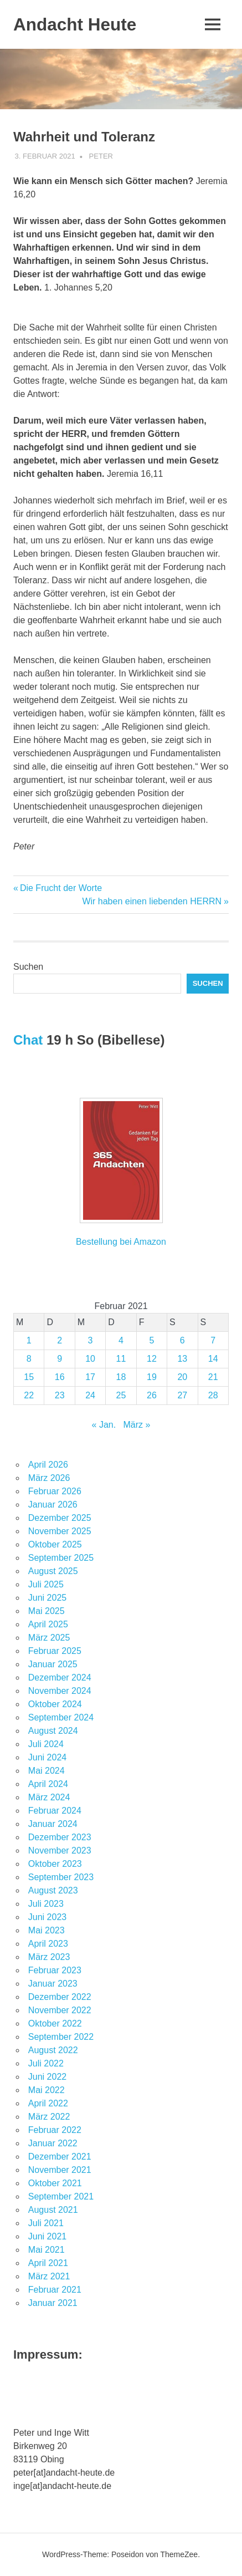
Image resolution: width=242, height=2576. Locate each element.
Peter (101, 156)
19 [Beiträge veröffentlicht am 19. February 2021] (152, 1377)
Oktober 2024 (55, 1704)
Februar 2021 (54, 2289)
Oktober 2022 (55, 2023)
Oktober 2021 (55, 2183)
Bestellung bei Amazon (121, 1241)
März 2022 (49, 2116)
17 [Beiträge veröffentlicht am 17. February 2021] (90, 1377)
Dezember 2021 (59, 2156)
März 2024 (49, 1797)
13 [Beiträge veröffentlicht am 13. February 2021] (182, 1358)
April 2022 (48, 2103)
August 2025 (53, 1571)
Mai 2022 (46, 2090)
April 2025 (48, 1624)
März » (137, 1424)
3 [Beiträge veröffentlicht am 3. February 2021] (90, 1340)
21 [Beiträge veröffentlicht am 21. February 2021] (213, 1377)
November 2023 (59, 1850)
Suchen (28, 966)
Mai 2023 (46, 1930)
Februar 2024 (54, 1810)
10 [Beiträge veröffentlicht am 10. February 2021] (90, 1358)
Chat (28, 1039)
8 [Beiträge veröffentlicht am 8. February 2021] (29, 1358)
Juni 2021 (47, 2236)
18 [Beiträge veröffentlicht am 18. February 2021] (121, 1377)
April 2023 (48, 1943)
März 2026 (49, 1478)
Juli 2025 (46, 1584)
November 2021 (59, 2170)
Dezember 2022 (59, 1997)
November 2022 (59, 2010)
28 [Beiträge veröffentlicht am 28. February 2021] (213, 1395)
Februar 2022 (54, 2130)
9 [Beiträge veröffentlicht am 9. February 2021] (59, 1358)
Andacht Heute (75, 24)
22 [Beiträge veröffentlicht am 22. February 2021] (29, 1395)
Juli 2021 (46, 2223)
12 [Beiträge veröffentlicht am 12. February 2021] (152, 1358)
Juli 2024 (46, 1744)
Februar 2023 (54, 1970)
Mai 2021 (46, 2249)
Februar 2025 (54, 1651)
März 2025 (49, 1637)
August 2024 (53, 1730)
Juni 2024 (47, 1757)
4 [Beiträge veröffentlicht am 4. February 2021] (121, 1340)
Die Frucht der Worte (60, 888)
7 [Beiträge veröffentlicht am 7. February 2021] (212, 1340)
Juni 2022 (47, 2076)
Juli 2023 (46, 1903)
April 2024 (48, 1784)
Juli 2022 (46, 2063)
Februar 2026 (54, 1491)
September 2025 (61, 1557)
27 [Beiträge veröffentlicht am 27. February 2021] (182, 1395)
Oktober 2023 (55, 1864)
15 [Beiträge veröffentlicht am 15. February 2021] (29, 1377)
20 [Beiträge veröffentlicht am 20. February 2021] (182, 1377)
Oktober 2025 (55, 1544)
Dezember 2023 (59, 1837)
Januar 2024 (53, 1824)
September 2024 (61, 1717)
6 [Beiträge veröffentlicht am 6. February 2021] (182, 1340)
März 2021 (49, 2276)
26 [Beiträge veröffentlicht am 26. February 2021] (152, 1395)
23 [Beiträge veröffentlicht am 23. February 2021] (60, 1395)
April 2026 (48, 1464)
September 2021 (61, 2196)
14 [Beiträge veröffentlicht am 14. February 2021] (213, 1358)
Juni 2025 (47, 1597)
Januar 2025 (53, 1664)
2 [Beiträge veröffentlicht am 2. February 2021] (59, 1340)
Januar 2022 (53, 2143)
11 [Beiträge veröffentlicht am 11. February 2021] (121, 1358)
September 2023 (61, 1877)
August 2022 (53, 2050)
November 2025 (59, 1531)
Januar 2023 (53, 1983)
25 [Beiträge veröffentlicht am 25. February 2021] (121, 1395)
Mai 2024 (46, 1770)
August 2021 (53, 2209)
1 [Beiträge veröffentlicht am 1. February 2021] (29, 1340)
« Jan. (104, 1424)
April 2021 (48, 2263)
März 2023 (49, 1957)
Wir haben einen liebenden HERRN (152, 901)
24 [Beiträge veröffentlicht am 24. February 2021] (90, 1395)
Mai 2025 (46, 1611)
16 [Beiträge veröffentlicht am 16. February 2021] (60, 1377)
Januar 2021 (53, 2303)
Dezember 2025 (59, 1518)
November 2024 (59, 1691)
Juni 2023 (47, 1917)
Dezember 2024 (59, 1677)
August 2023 (53, 1890)
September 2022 (61, 2037)
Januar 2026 (53, 1504)
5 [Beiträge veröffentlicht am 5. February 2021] (151, 1340)
